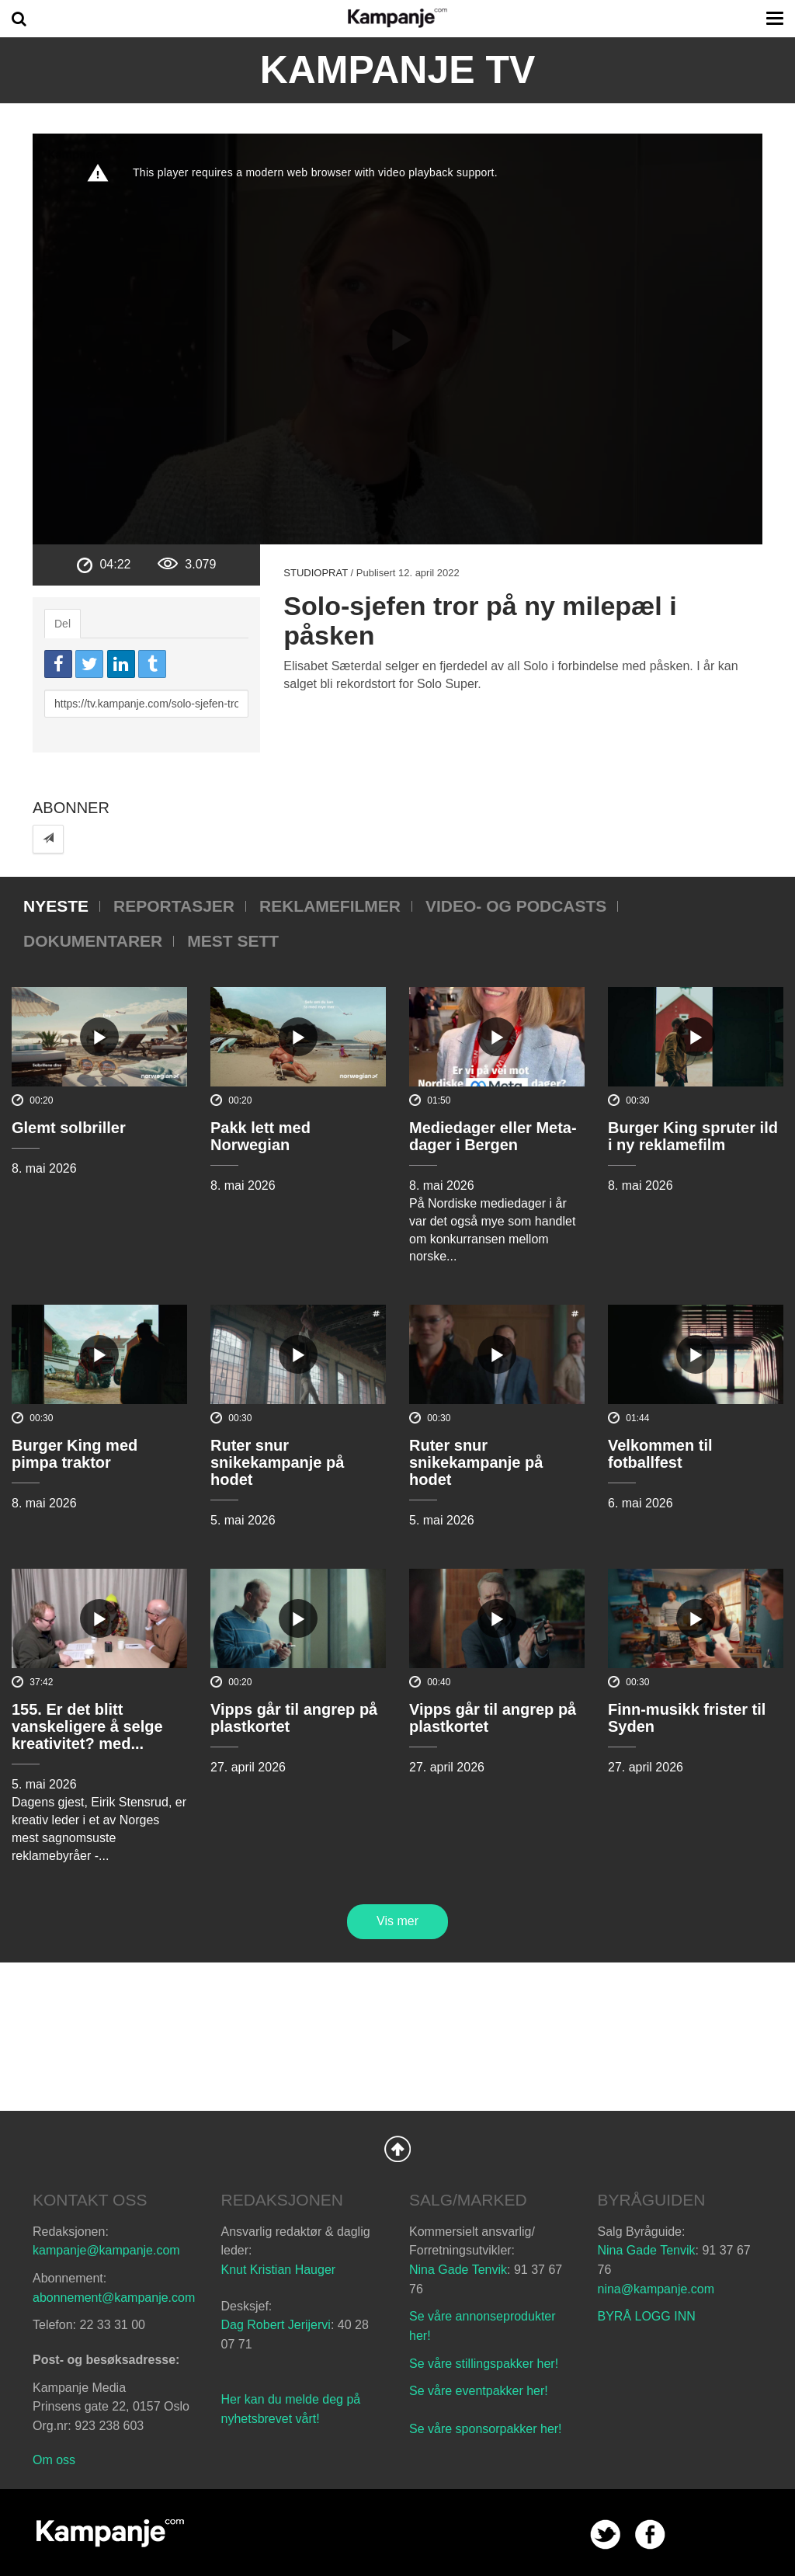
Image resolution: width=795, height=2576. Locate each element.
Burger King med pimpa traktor (74, 1454)
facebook (650, 2534)
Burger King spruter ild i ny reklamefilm (693, 1136)
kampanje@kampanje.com (106, 2250)
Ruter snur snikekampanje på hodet (277, 1462)
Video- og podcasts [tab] (515, 906)
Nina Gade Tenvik (458, 2269)
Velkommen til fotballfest (660, 1454)
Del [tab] (62, 623)
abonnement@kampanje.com (114, 2297)
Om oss (54, 2459)
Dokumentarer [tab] (92, 941)
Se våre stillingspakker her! (485, 2363)
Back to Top (397, 2149)
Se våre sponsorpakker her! (485, 2428)
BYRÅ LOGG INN (647, 2316)
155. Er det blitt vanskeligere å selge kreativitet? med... (87, 1726)
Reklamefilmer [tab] (330, 906)
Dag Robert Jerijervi (276, 2324)
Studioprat (315, 573)
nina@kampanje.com (656, 2289)
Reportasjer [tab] (173, 906)
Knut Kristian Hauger (278, 2269)
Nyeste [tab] (56, 906)
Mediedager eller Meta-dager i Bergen (493, 1136)
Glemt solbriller (69, 1127)
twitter (605, 2534)
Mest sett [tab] (233, 941)
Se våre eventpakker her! (478, 2390)
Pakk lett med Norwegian (260, 1136)
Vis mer (397, 1921)
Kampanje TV (398, 70)
